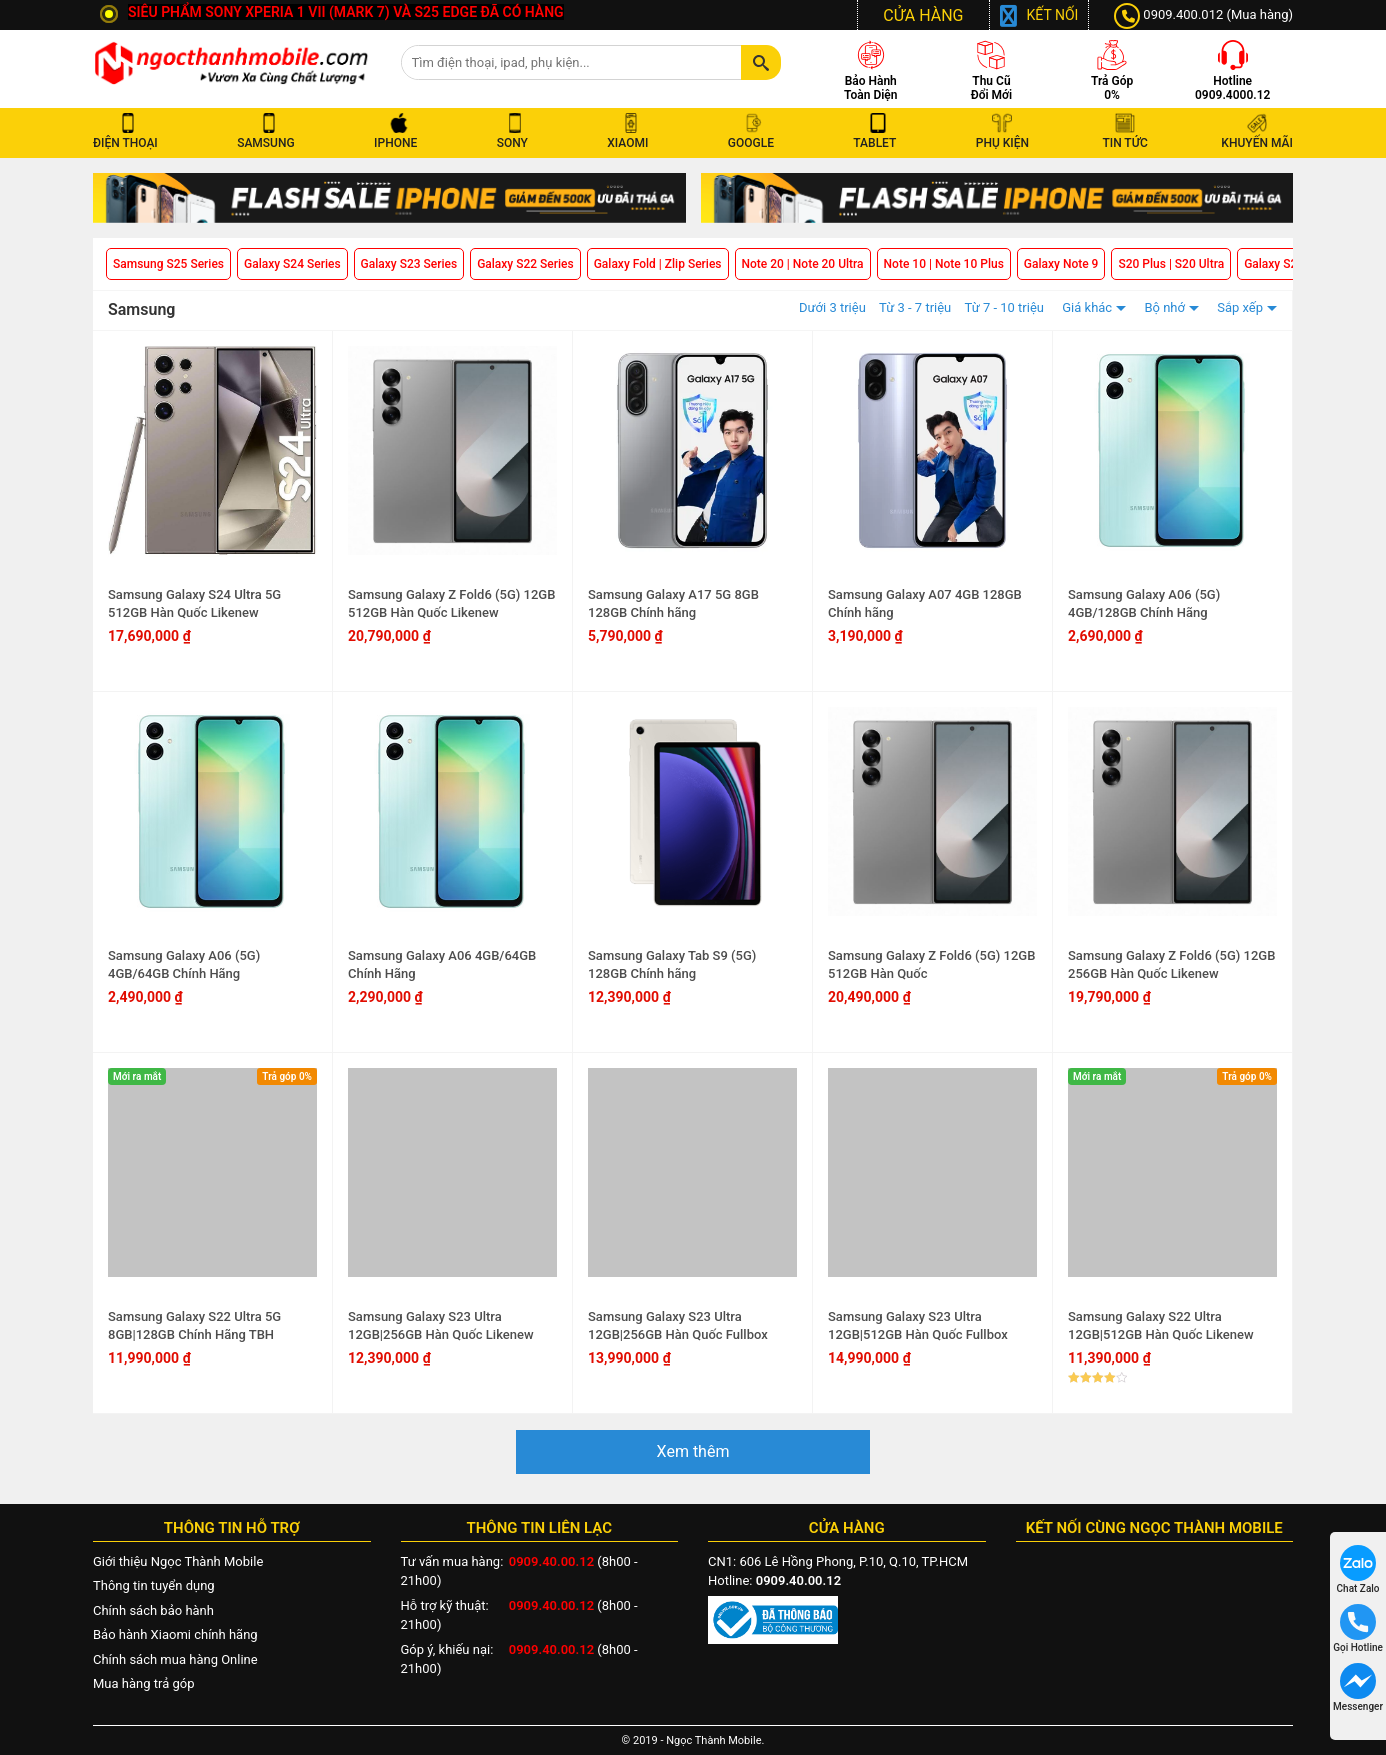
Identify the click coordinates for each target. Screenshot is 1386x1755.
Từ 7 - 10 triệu (1005, 307)
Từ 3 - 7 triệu (915, 307)
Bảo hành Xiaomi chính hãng (175, 1634)
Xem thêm (693, 1451)
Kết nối (1053, 15)
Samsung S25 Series (168, 264)
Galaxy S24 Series (292, 264)
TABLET (877, 143)
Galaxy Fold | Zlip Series (658, 264)
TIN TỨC (1125, 143)
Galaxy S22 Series (525, 264)
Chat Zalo (1358, 1569)
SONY (515, 143)
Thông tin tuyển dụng (154, 1585)
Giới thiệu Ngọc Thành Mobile (178, 1561)
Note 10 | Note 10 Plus (944, 264)
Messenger (1358, 1687)
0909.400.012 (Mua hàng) (1203, 16)
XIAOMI (630, 143)
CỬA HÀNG (923, 15)
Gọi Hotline (1358, 1628)
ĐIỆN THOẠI (128, 143)
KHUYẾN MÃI (1257, 143)
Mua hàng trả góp (143, 1683)
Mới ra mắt (137, 1076)
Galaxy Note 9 (1061, 264)
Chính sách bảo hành (153, 1610)
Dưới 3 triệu (832, 307)
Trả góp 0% (287, 1076)
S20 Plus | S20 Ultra (1171, 264)
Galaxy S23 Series (409, 264)
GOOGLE (754, 143)
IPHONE (398, 143)
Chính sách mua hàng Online (175, 1659)
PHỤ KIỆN (1002, 143)
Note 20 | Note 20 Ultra (803, 264)
